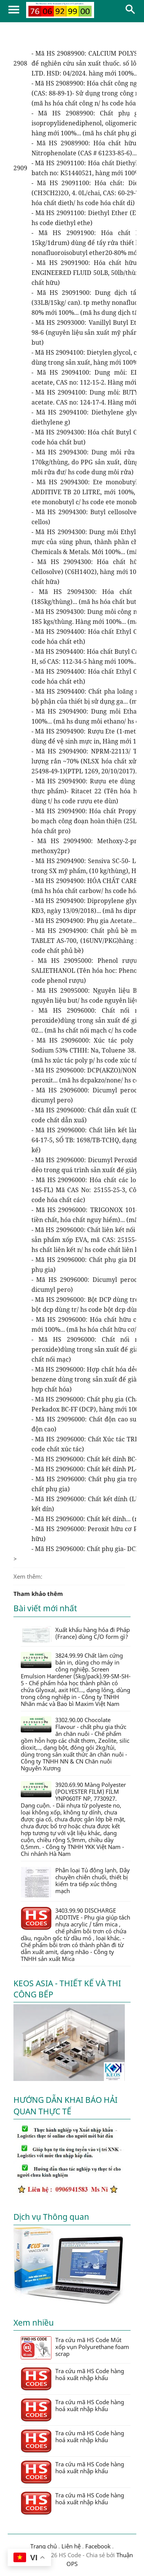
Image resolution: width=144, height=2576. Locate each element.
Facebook (98, 2546)
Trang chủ (43, 2546)
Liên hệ (71, 2546)
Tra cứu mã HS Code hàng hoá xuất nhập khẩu (72, 2378)
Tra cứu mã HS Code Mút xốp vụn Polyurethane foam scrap (75, 2347)
